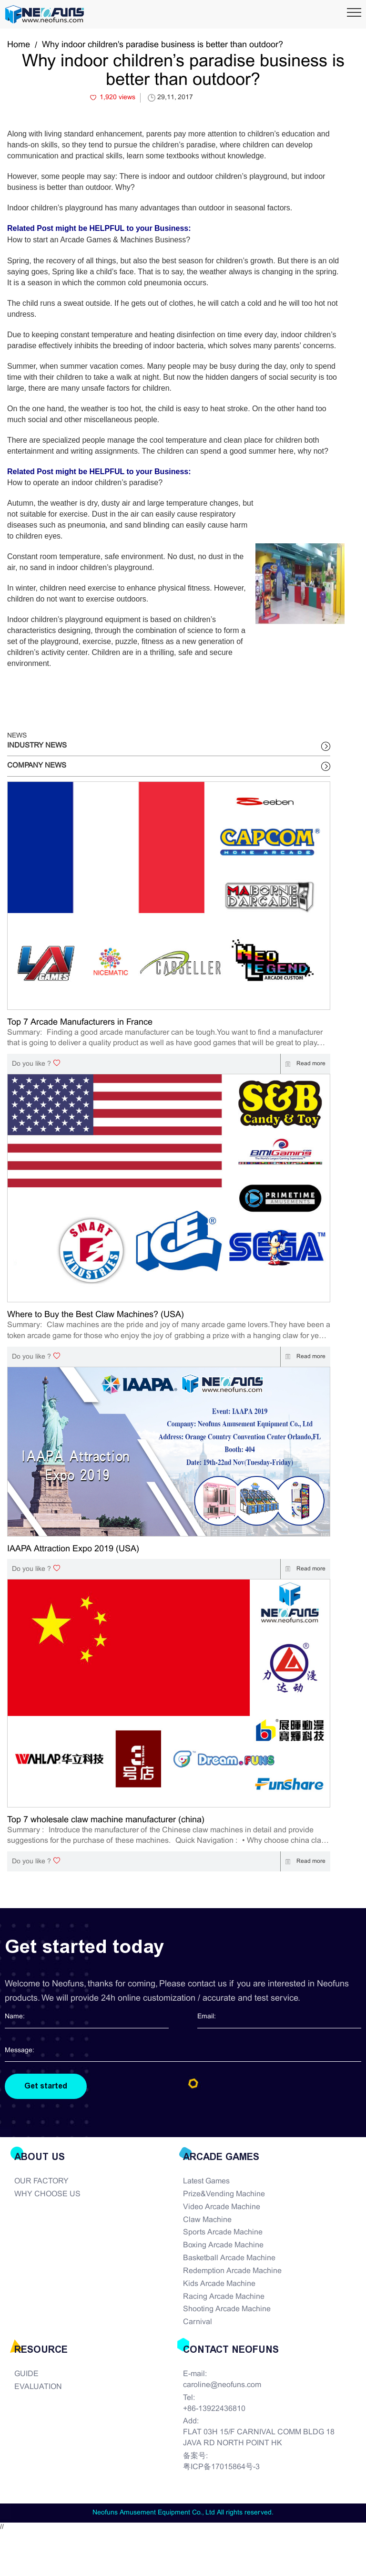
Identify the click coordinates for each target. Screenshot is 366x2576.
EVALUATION (38, 2386)
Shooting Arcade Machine (227, 2309)
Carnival (197, 2322)
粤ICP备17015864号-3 (221, 2467)
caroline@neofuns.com (222, 2385)
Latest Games (206, 2181)
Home (18, 45)
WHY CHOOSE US (47, 2194)
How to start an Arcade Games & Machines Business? (98, 240)
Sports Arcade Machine (223, 2232)
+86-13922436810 (214, 2408)
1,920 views (117, 97)
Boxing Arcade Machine (223, 2245)
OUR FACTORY (41, 2181)
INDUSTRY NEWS (37, 745)
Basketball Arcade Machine (229, 2258)
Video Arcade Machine (221, 2207)
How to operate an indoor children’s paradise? (85, 482)
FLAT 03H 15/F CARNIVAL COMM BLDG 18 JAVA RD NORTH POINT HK (259, 2438)
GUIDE (26, 2374)
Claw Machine (207, 2219)
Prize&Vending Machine (224, 2194)
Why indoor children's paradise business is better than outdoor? (162, 45)
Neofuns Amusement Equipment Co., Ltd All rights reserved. (183, 2513)
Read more (303, 1064)
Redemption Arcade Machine (232, 2271)
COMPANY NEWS (36, 765)
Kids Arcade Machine (219, 2283)
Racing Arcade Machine (223, 2296)
